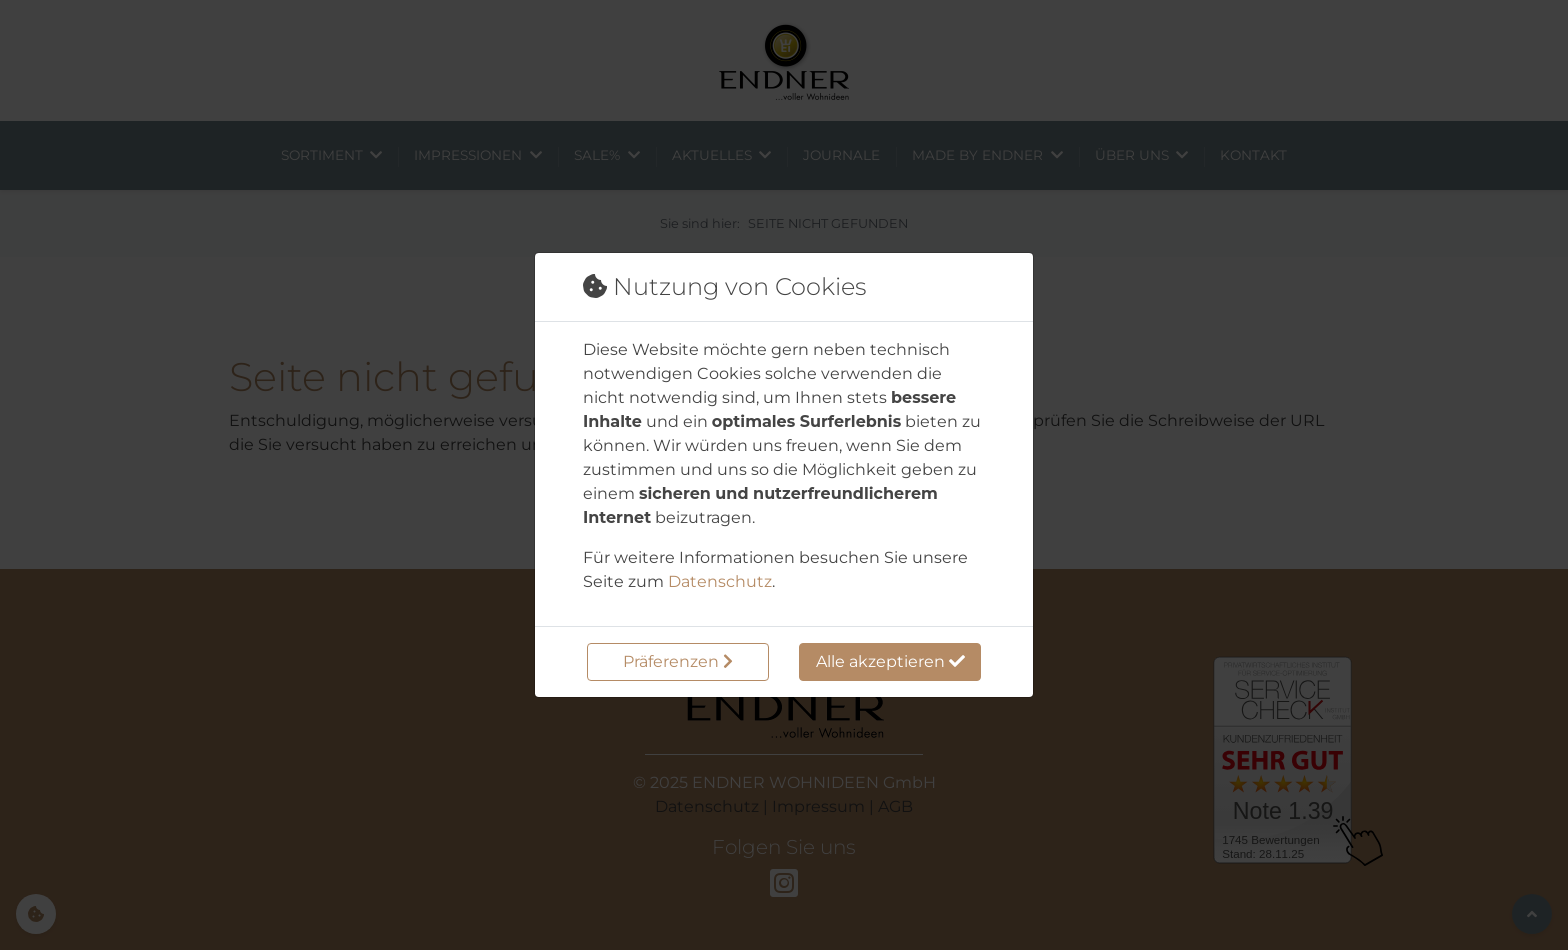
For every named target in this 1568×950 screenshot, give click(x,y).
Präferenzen (678, 661)
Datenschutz (720, 581)
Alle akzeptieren (890, 661)
